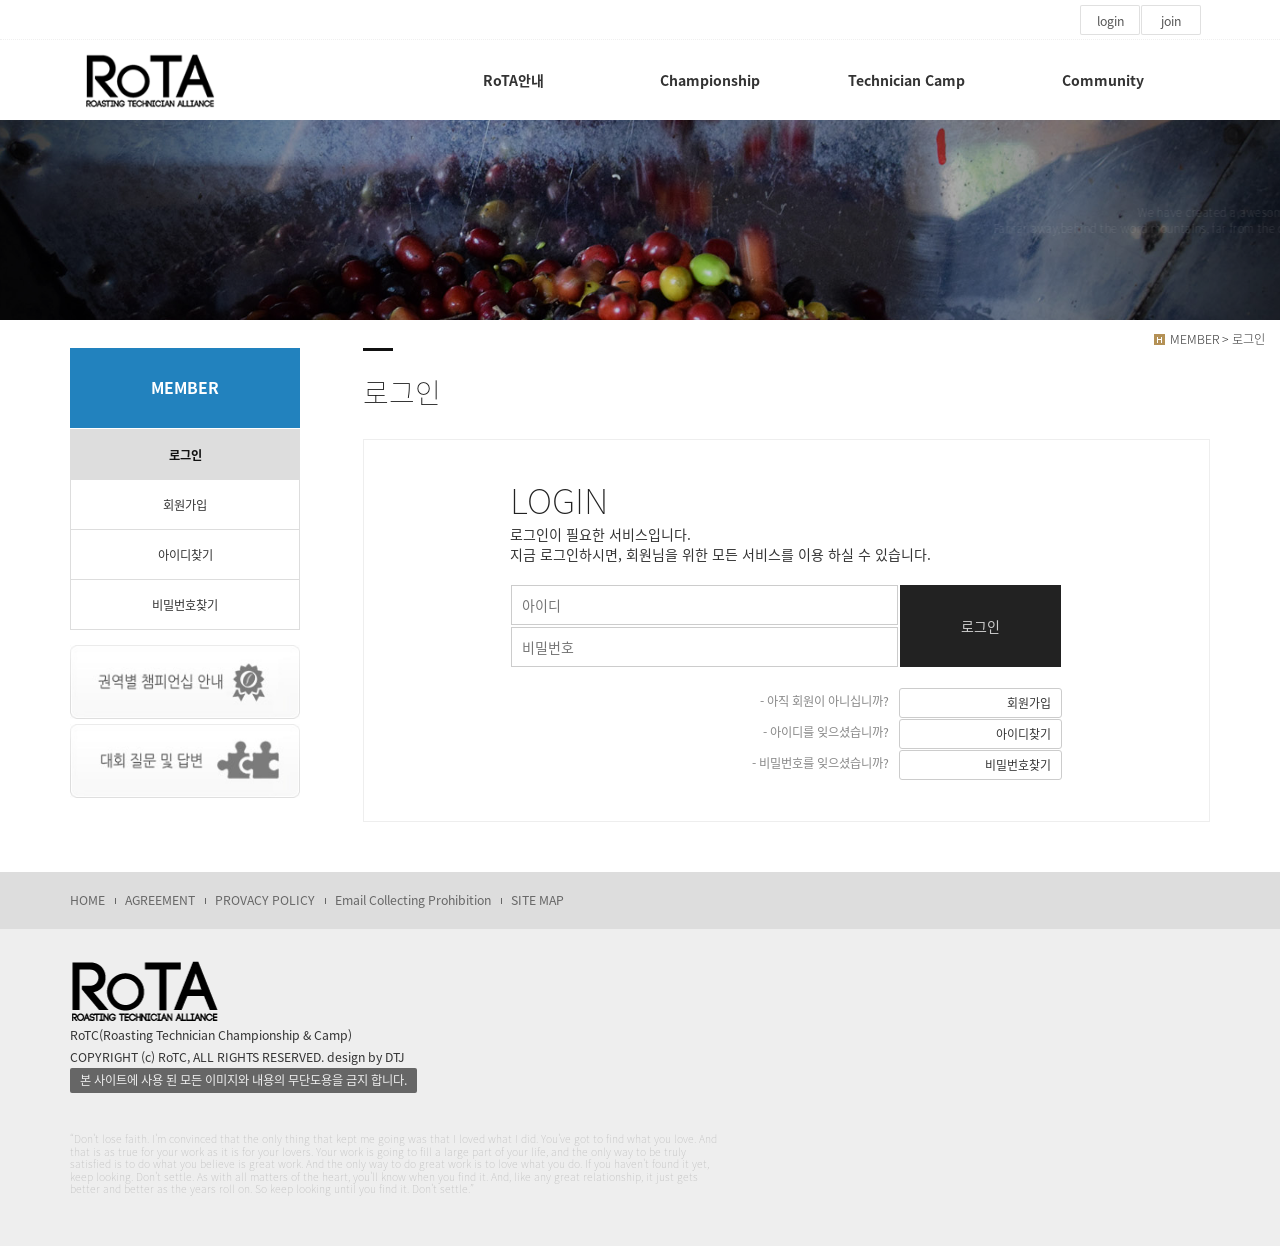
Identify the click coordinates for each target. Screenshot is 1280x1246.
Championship (710, 80)
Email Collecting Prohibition (413, 900)
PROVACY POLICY (265, 900)
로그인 (185, 455)
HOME (87, 900)
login (1110, 21)
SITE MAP (537, 900)
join (1171, 21)
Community (1103, 80)
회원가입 (185, 505)
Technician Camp (906, 80)
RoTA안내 (513, 80)
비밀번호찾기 (185, 605)
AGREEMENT (160, 900)
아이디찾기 (185, 555)
